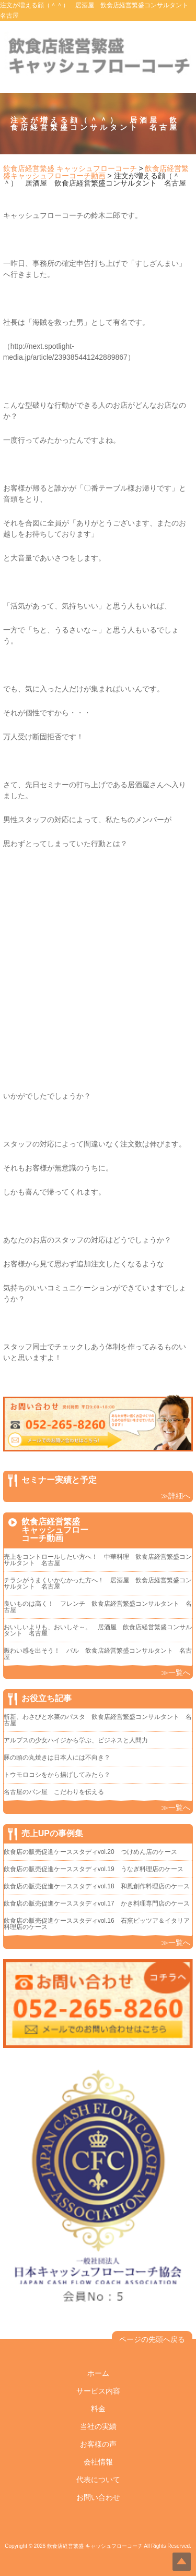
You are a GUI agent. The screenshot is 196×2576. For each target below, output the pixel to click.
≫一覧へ (175, 1672)
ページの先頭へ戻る (152, 2339)
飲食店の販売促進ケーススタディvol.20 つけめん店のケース (90, 1851)
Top (181, 2562)
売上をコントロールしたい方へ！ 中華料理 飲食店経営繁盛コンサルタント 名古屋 (98, 1560)
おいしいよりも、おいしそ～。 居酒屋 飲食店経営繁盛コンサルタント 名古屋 (98, 1630)
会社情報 (98, 2462)
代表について (98, 2479)
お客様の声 (98, 2444)
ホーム (98, 2373)
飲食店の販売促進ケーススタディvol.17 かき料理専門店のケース (97, 1903)
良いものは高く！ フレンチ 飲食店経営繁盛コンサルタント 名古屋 (98, 1607)
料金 (98, 2408)
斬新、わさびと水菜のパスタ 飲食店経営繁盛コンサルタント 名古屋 (98, 1720)
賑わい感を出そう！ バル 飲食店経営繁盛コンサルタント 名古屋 (98, 1654)
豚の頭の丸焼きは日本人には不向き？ (57, 1757)
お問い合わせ (98, 2497)
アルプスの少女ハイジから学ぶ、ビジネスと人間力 (76, 1740)
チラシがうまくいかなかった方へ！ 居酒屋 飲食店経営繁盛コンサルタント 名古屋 (98, 1583)
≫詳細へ (175, 1496)
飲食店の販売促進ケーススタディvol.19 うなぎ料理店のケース (93, 1869)
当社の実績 (98, 2426)
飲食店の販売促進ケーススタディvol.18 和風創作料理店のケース (97, 1886)
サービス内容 (98, 2391)
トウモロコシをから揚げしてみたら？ (57, 1774)
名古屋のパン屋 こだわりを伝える (57, 1792)
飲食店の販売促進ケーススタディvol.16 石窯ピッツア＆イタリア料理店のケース (97, 1924)
